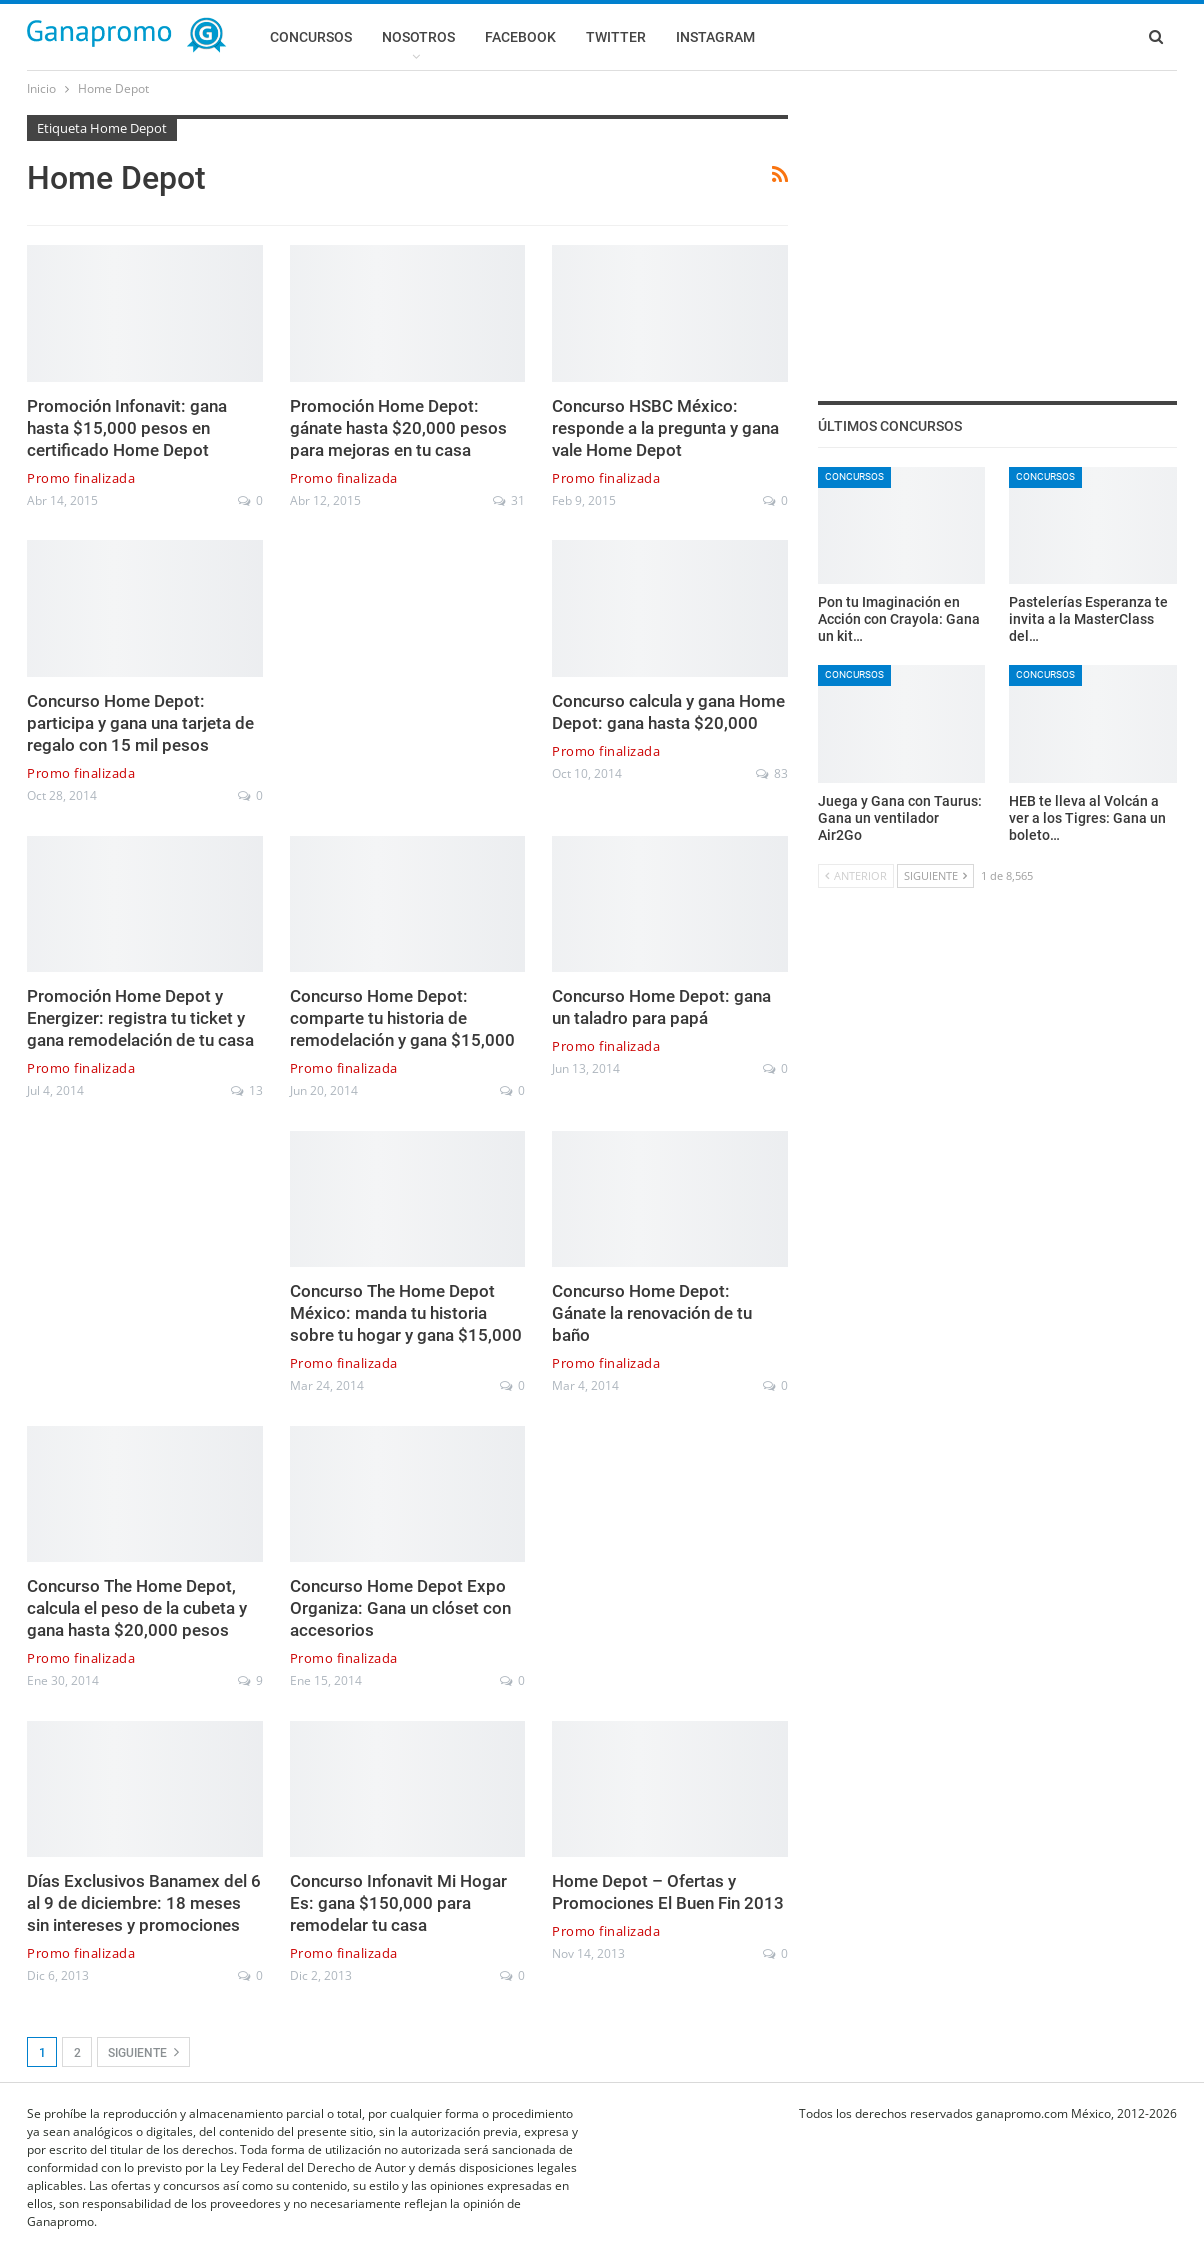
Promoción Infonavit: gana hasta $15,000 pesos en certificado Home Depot (127, 428)
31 (509, 500)
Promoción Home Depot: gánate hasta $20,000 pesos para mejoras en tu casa (398, 428)
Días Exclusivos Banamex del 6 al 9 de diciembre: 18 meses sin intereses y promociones (144, 1903)
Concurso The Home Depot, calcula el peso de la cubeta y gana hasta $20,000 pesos (137, 1608)
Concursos (311, 37)
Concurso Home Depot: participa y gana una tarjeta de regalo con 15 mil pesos (140, 723)
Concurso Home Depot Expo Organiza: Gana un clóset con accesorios (400, 1608)
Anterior (856, 875)
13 (247, 1090)
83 (772, 773)
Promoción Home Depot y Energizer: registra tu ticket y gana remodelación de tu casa (140, 1018)
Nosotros (418, 37)
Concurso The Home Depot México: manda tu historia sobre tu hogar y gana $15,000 (406, 1313)
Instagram (715, 37)
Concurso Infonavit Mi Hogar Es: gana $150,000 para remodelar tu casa (398, 1903)
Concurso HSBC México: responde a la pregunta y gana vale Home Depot (665, 428)
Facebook (520, 37)
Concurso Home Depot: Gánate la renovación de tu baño (652, 1313)
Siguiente (143, 2052)
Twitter (616, 37)
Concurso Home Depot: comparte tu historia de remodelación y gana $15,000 (402, 1018)
